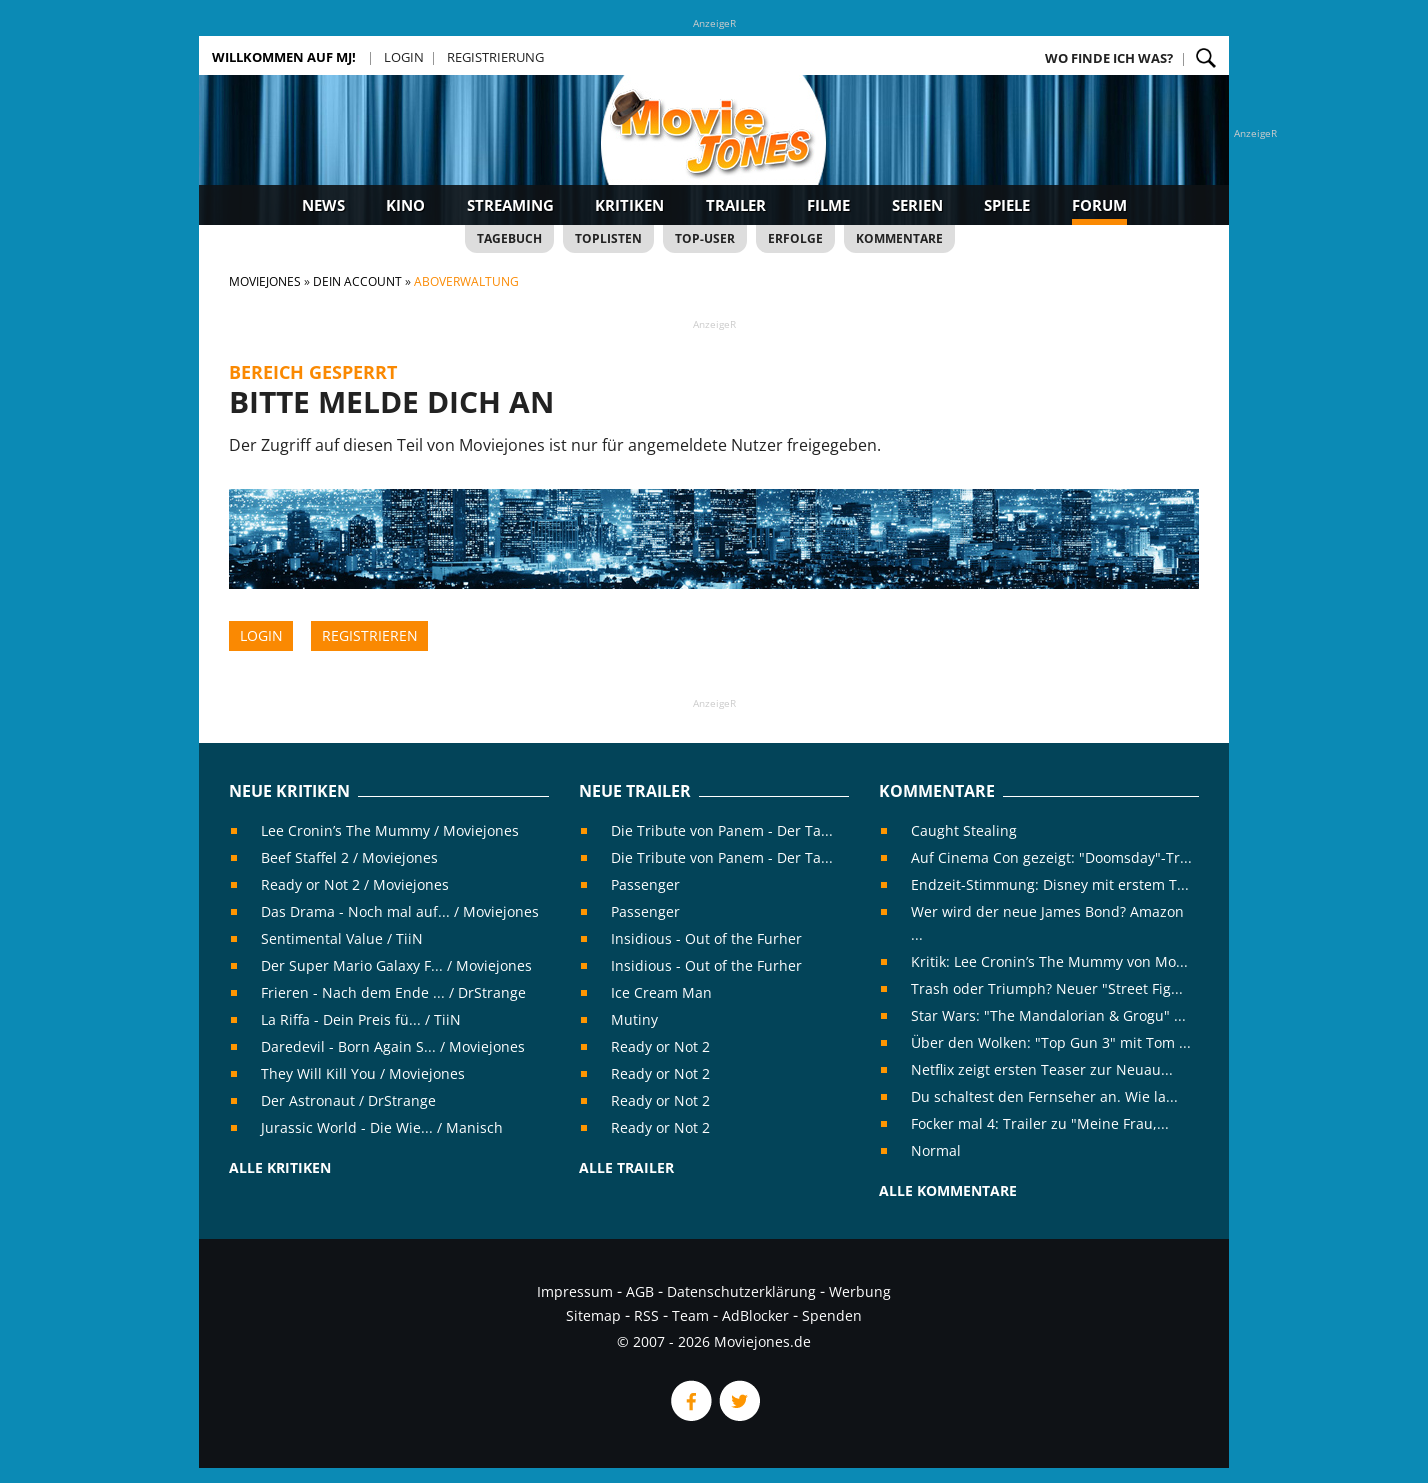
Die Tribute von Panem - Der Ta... (722, 830)
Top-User (705, 238)
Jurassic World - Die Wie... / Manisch (382, 1127)
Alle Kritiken (280, 1167)
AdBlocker (755, 1315)
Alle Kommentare (948, 1190)
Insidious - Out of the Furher (706, 938)
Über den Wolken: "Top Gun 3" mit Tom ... (1051, 1042)
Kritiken (629, 205)
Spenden (832, 1315)
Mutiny (634, 1019)
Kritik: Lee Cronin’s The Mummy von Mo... (1049, 961)
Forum (1099, 205)
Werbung (860, 1291)
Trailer (736, 205)
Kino (405, 205)
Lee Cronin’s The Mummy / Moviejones (390, 830)
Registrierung (495, 57)
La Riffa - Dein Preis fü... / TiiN (361, 1019)
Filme (828, 205)
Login (404, 57)
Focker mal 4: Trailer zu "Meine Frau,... (1040, 1123)
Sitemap (593, 1315)
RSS (646, 1315)
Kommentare (899, 238)
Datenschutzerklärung (741, 1291)
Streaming (510, 205)
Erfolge (795, 238)
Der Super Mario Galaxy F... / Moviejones (396, 965)
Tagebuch (509, 238)
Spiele (1007, 205)
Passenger (645, 884)
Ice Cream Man (661, 992)
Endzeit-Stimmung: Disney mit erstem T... (1050, 884)
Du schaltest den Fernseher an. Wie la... (1044, 1096)
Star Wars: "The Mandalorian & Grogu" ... (1048, 1015)
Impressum (575, 1291)
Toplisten (608, 238)
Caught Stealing (964, 830)
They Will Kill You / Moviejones (363, 1073)
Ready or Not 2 (660, 1046)
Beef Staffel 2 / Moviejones (349, 857)
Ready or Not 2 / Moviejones (355, 884)
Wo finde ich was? (1109, 58)
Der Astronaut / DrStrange (348, 1100)
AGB (640, 1291)
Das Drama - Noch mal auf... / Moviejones (400, 911)
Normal (936, 1150)
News (323, 205)
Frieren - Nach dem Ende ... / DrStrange (393, 992)
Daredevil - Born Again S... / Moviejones (393, 1046)
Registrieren (370, 635)
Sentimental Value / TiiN (342, 938)
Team (690, 1315)
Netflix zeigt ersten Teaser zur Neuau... (1042, 1069)
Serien (917, 205)
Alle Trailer (626, 1167)
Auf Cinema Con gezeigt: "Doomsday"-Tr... (1051, 857)
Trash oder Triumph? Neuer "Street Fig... (1047, 988)
